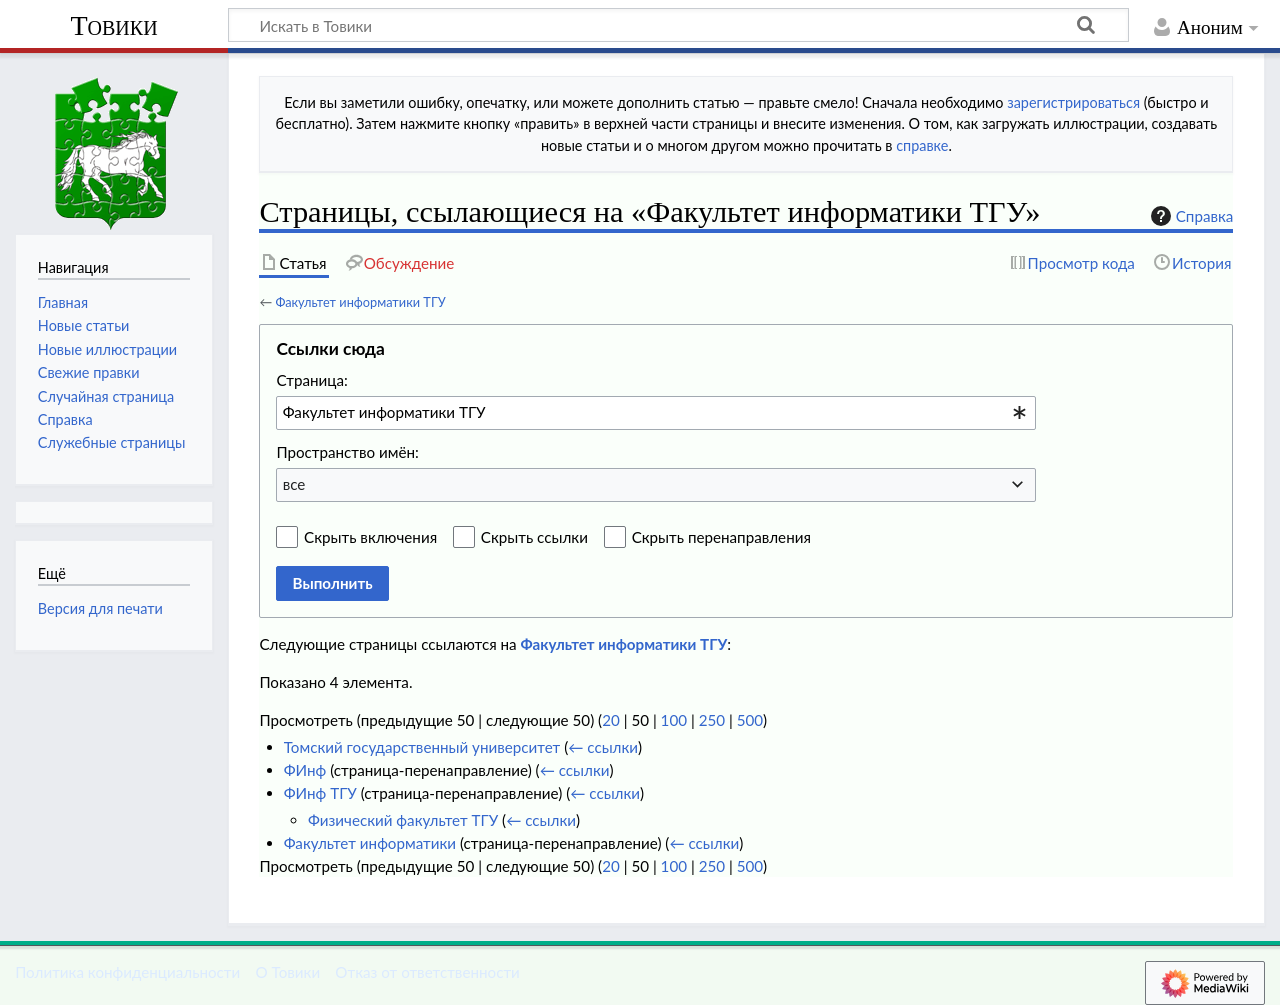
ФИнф (305, 770)
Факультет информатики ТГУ (360, 302)
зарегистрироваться (1073, 102)
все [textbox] (294, 484)
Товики (113, 25)
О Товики (287, 972)
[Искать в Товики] (678, 25)
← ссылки (603, 747)
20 (611, 720)
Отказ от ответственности (427, 972)
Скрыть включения (370, 537)
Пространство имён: (347, 452)
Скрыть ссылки (534, 537)
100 (674, 720)
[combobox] (656, 413)
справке (922, 145)
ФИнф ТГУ (320, 793)
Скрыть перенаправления (721, 537)
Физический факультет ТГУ (403, 820)
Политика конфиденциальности (127, 972)
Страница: (311, 380)
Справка (1190, 216)
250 (712, 720)
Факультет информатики (370, 843)
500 (750, 720)
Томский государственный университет (422, 747)
